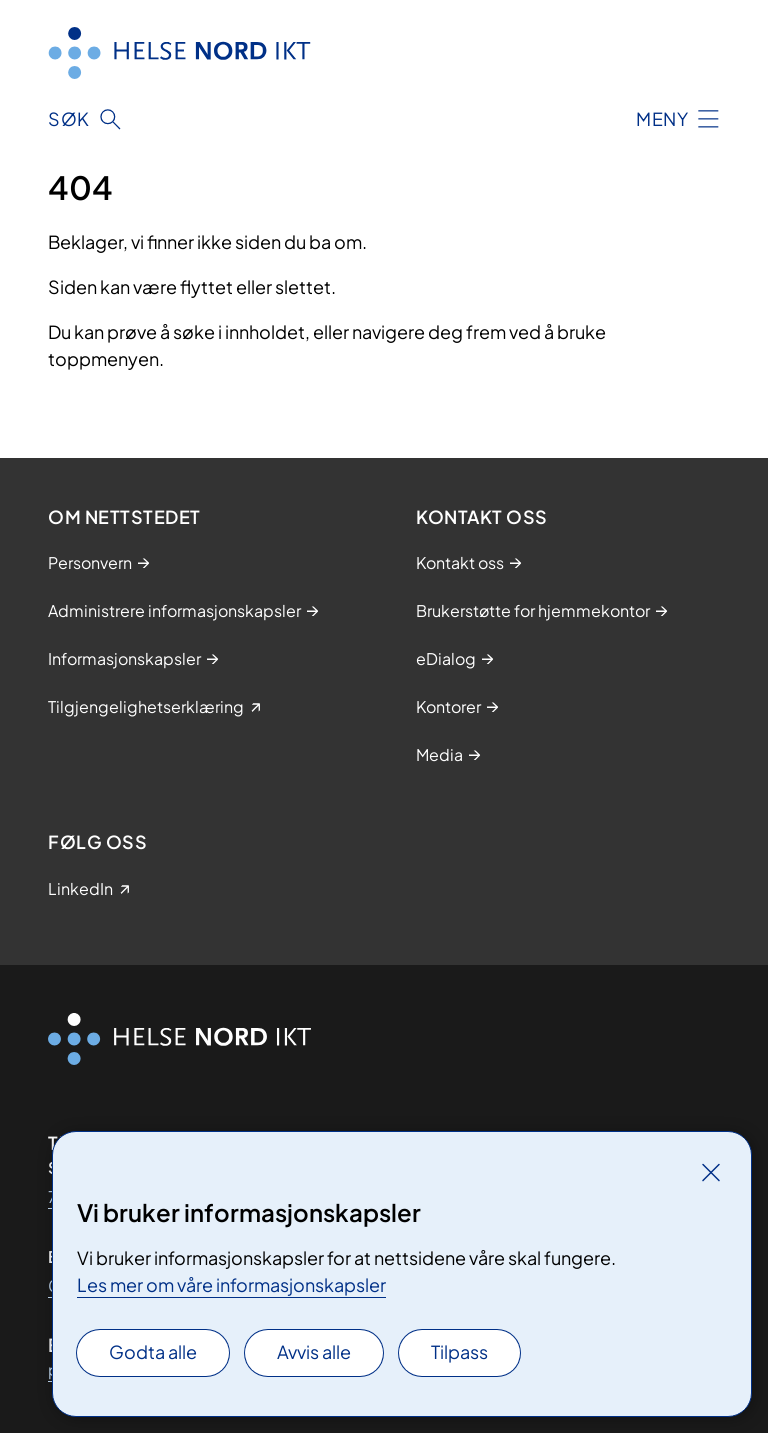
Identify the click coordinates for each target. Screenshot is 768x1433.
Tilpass (459, 1351)
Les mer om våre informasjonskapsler (231, 1284)
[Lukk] (711, 1172)
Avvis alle (314, 1351)
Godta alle (153, 1351)
